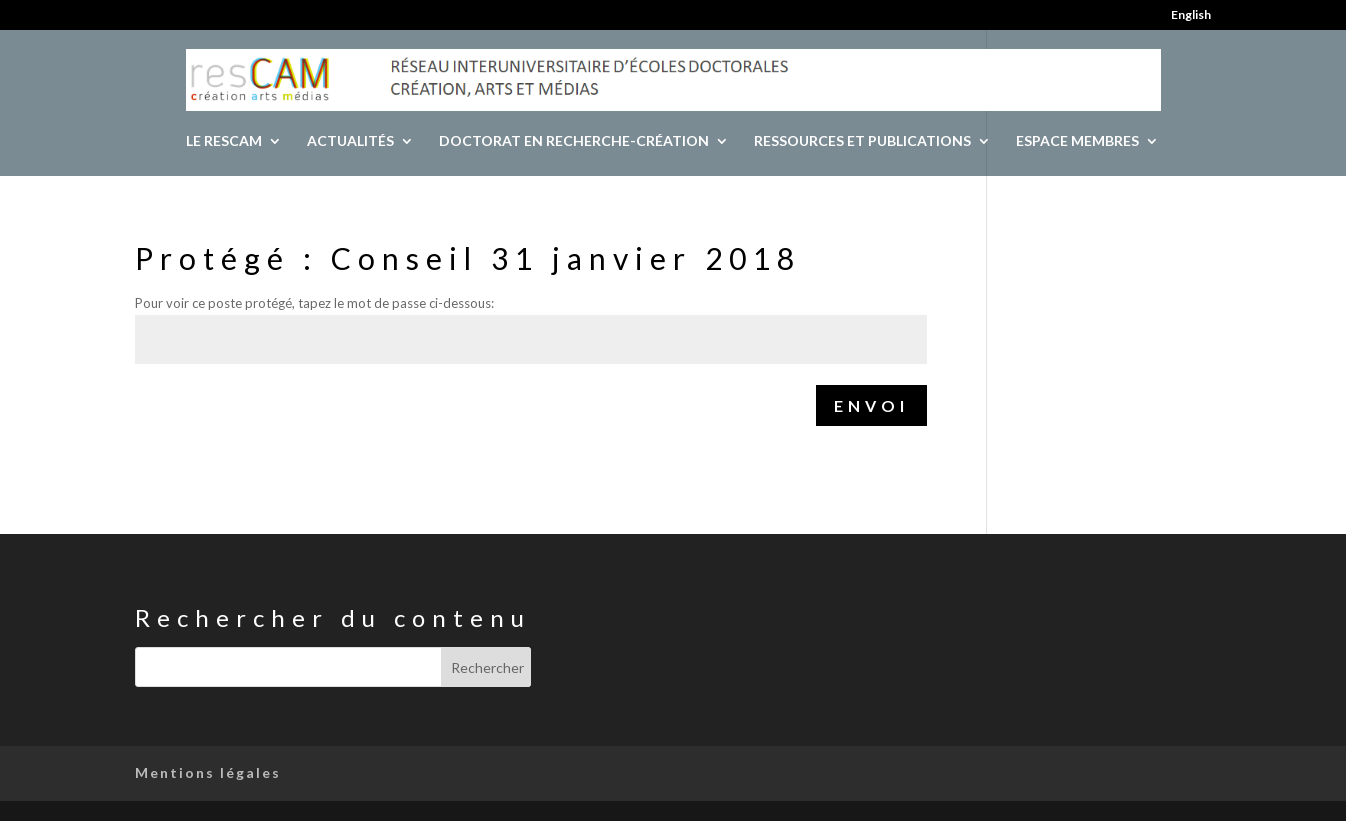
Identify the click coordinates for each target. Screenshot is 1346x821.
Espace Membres (1077, 141)
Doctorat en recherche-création (574, 141)
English (1191, 15)
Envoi (871, 405)
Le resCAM (224, 141)
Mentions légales (208, 772)
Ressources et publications (862, 141)
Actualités (350, 141)
